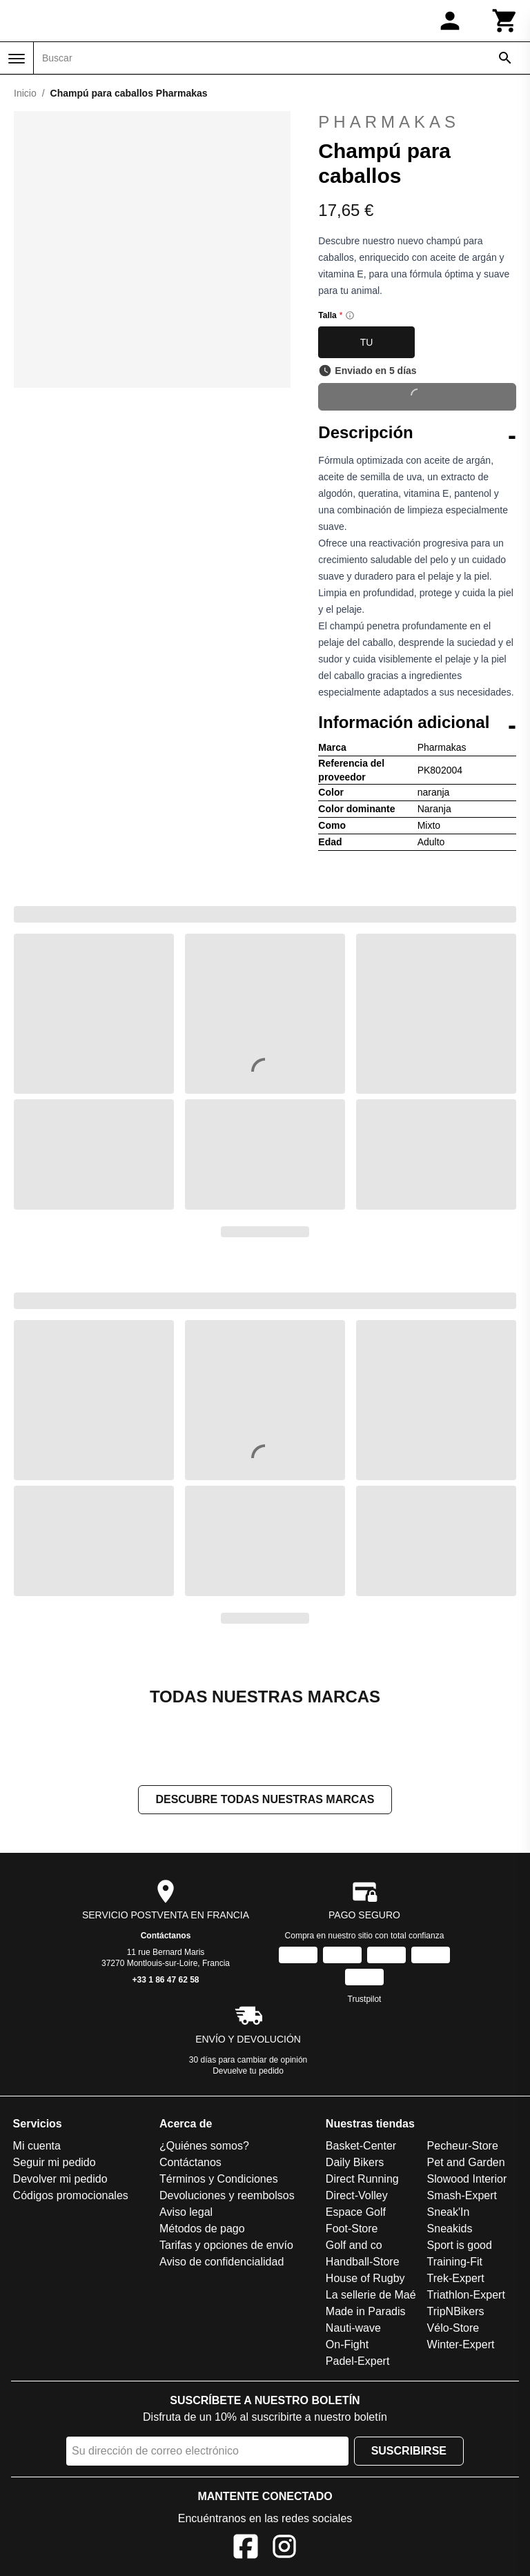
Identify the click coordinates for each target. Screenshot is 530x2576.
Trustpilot (365, 1999)
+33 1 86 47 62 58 (165, 1980)
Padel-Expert (358, 2361)
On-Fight (347, 2344)
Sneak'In (448, 2212)
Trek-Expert (455, 2278)
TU (366, 342)
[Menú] (16, 58)
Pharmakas (389, 121)
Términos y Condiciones (218, 2179)
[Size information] (350, 315)
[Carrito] (505, 21)
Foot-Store (352, 2228)
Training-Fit (454, 2262)
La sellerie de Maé (371, 2295)
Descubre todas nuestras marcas (264, 1799)
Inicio (25, 93)
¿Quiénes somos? (204, 2146)
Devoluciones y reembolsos (227, 2195)
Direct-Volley (357, 2195)
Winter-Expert (461, 2344)
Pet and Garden (466, 2162)
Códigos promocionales (70, 2195)
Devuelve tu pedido (248, 2071)
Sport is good (459, 2245)
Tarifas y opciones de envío (226, 2245)
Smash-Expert (462, 2195)
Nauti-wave (353, 2328)
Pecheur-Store (462, 2146)
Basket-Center (361, 2146)
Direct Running (362, 2179)
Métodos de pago (202, 2228)
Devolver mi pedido (60, 2179)
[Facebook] (245, 2549)
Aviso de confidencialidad (221, 2262)
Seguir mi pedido (54, 2162)
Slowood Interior (467, 2179)
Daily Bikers (355, 2162)
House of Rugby (365, 2278)
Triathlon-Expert (466, 2295)
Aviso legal (186, 2212)
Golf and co (354, 2245)
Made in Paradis (366, 2311)
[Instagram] (284, 2549)
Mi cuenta (37, 2146)
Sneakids (450, 2228)
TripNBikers (455, 2311)
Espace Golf (356, 2212)
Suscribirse (408, 2451)
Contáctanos (166, 1935)
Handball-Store (363, 2262)
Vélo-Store (453, 2328)
